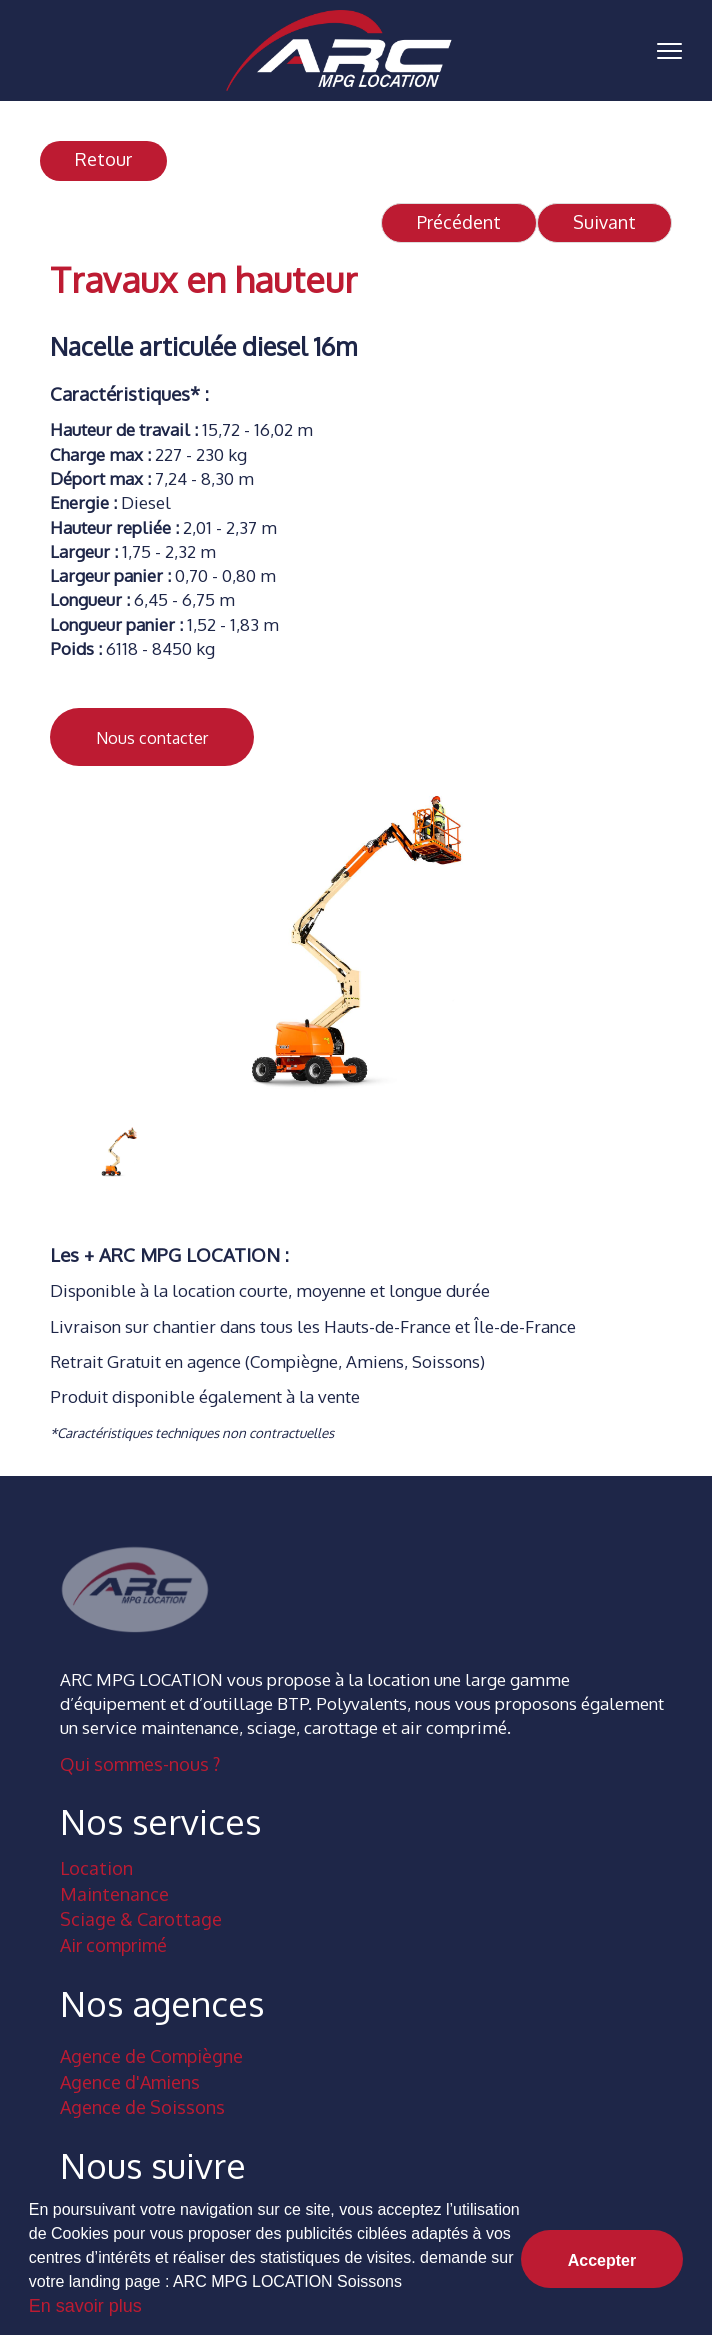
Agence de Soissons (142, 2107)
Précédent (459, 222)
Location (96, 1868)
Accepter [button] (602, 2260)
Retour (103, 159)
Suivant (604, 222)
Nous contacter (152, 738)
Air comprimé (113, 1945)
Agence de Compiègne (151, 2056)
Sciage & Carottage (141, 1919)
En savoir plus (85, 2306)
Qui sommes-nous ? (140, 1764)
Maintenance (114, 1894)
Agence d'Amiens (130, 2082)
